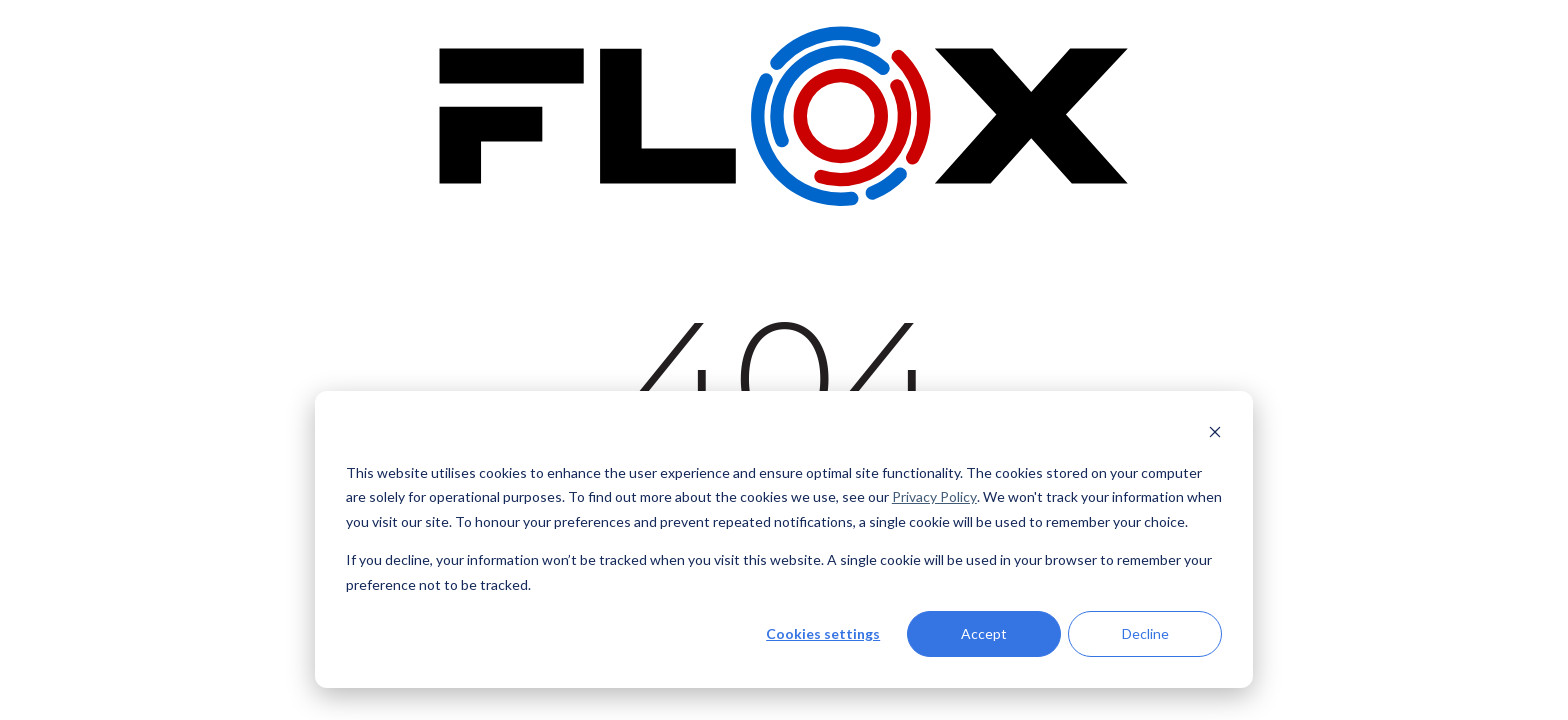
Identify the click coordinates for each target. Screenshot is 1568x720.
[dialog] (784, 539)
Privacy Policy (934, 496)
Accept (984, 633)
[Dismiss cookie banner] (1215, 434)
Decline (1145, 633)
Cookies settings (823, 633)
